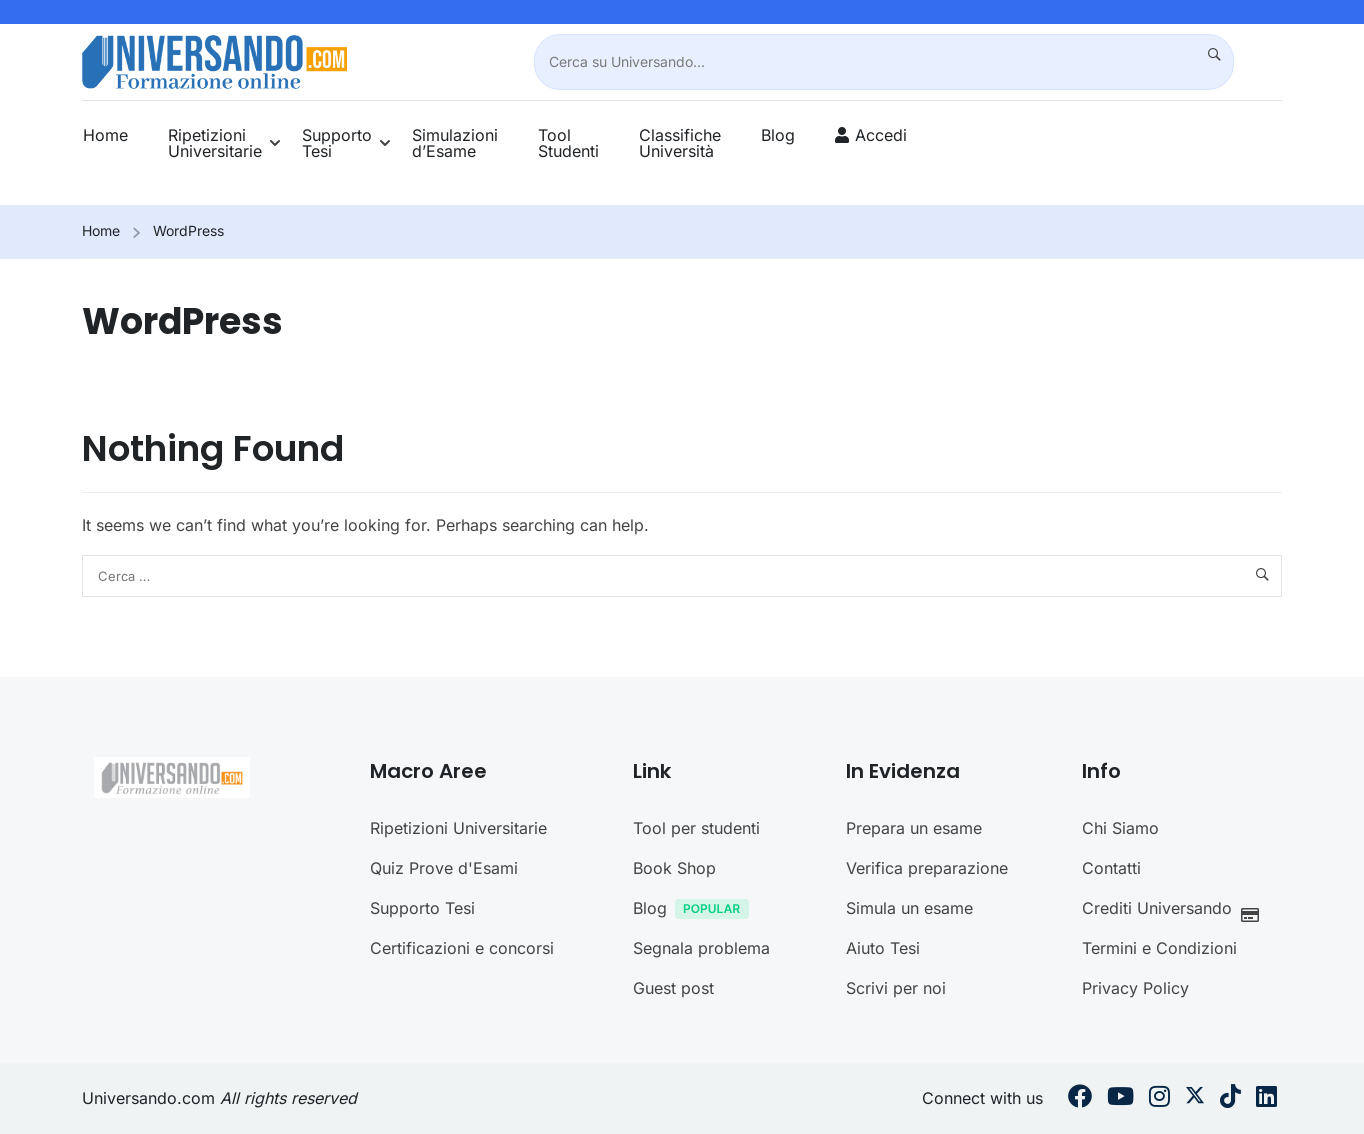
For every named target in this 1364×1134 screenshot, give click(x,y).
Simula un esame (909, 1113)
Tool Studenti (568, 143)
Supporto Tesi (337, 143)
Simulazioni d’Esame (455, 143)
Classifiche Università (680, 143)
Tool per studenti (696, 1033)
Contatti (1111, 1073)
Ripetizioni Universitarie (215, 143)
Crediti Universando (1176, 1115)
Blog (778, 135)
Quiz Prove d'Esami (444, 1073)
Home (105, 135)
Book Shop (674, 1073)
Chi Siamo (1120, 1033)
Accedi (881, 135)
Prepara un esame (914, 1033)
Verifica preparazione (927, 1073)
